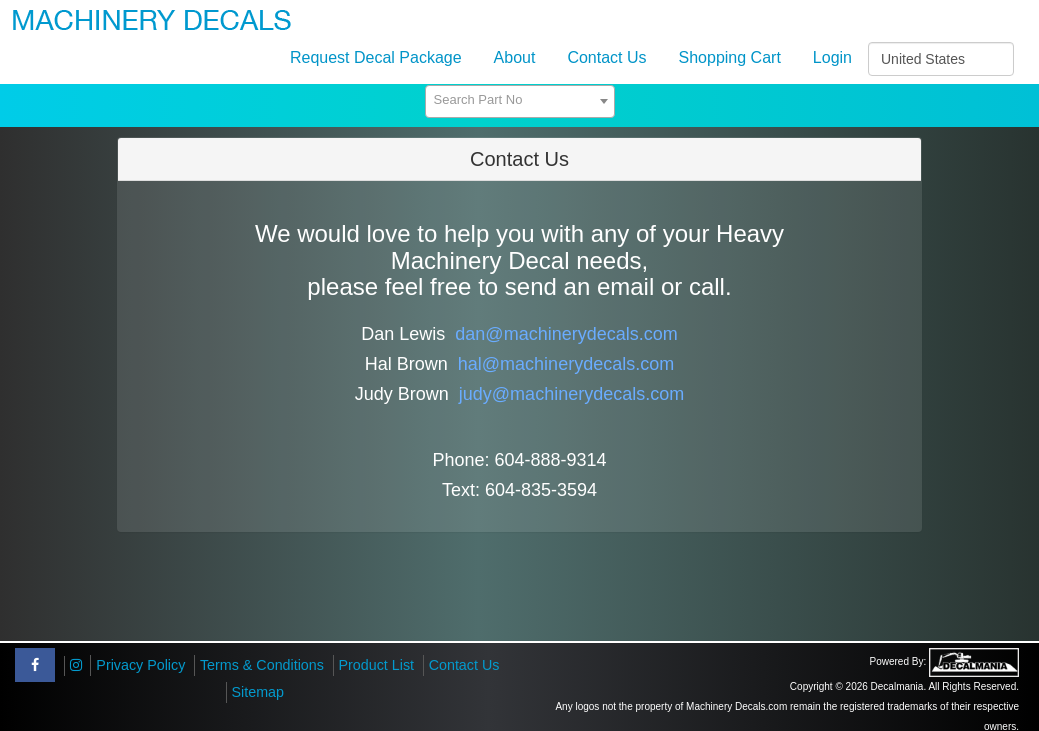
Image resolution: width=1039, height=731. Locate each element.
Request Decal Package (376, 57)
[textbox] (520, 100)
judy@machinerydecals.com (571, 394)
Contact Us (606, 57)
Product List (377, 665)
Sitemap (258, 692)
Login (832, 57)
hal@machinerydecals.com (566, 364)
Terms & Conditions (262, 665)
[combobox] (520, 101)
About (515, 57)
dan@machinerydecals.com (566, 334)
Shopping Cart (730, 57)
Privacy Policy (140, 665)
